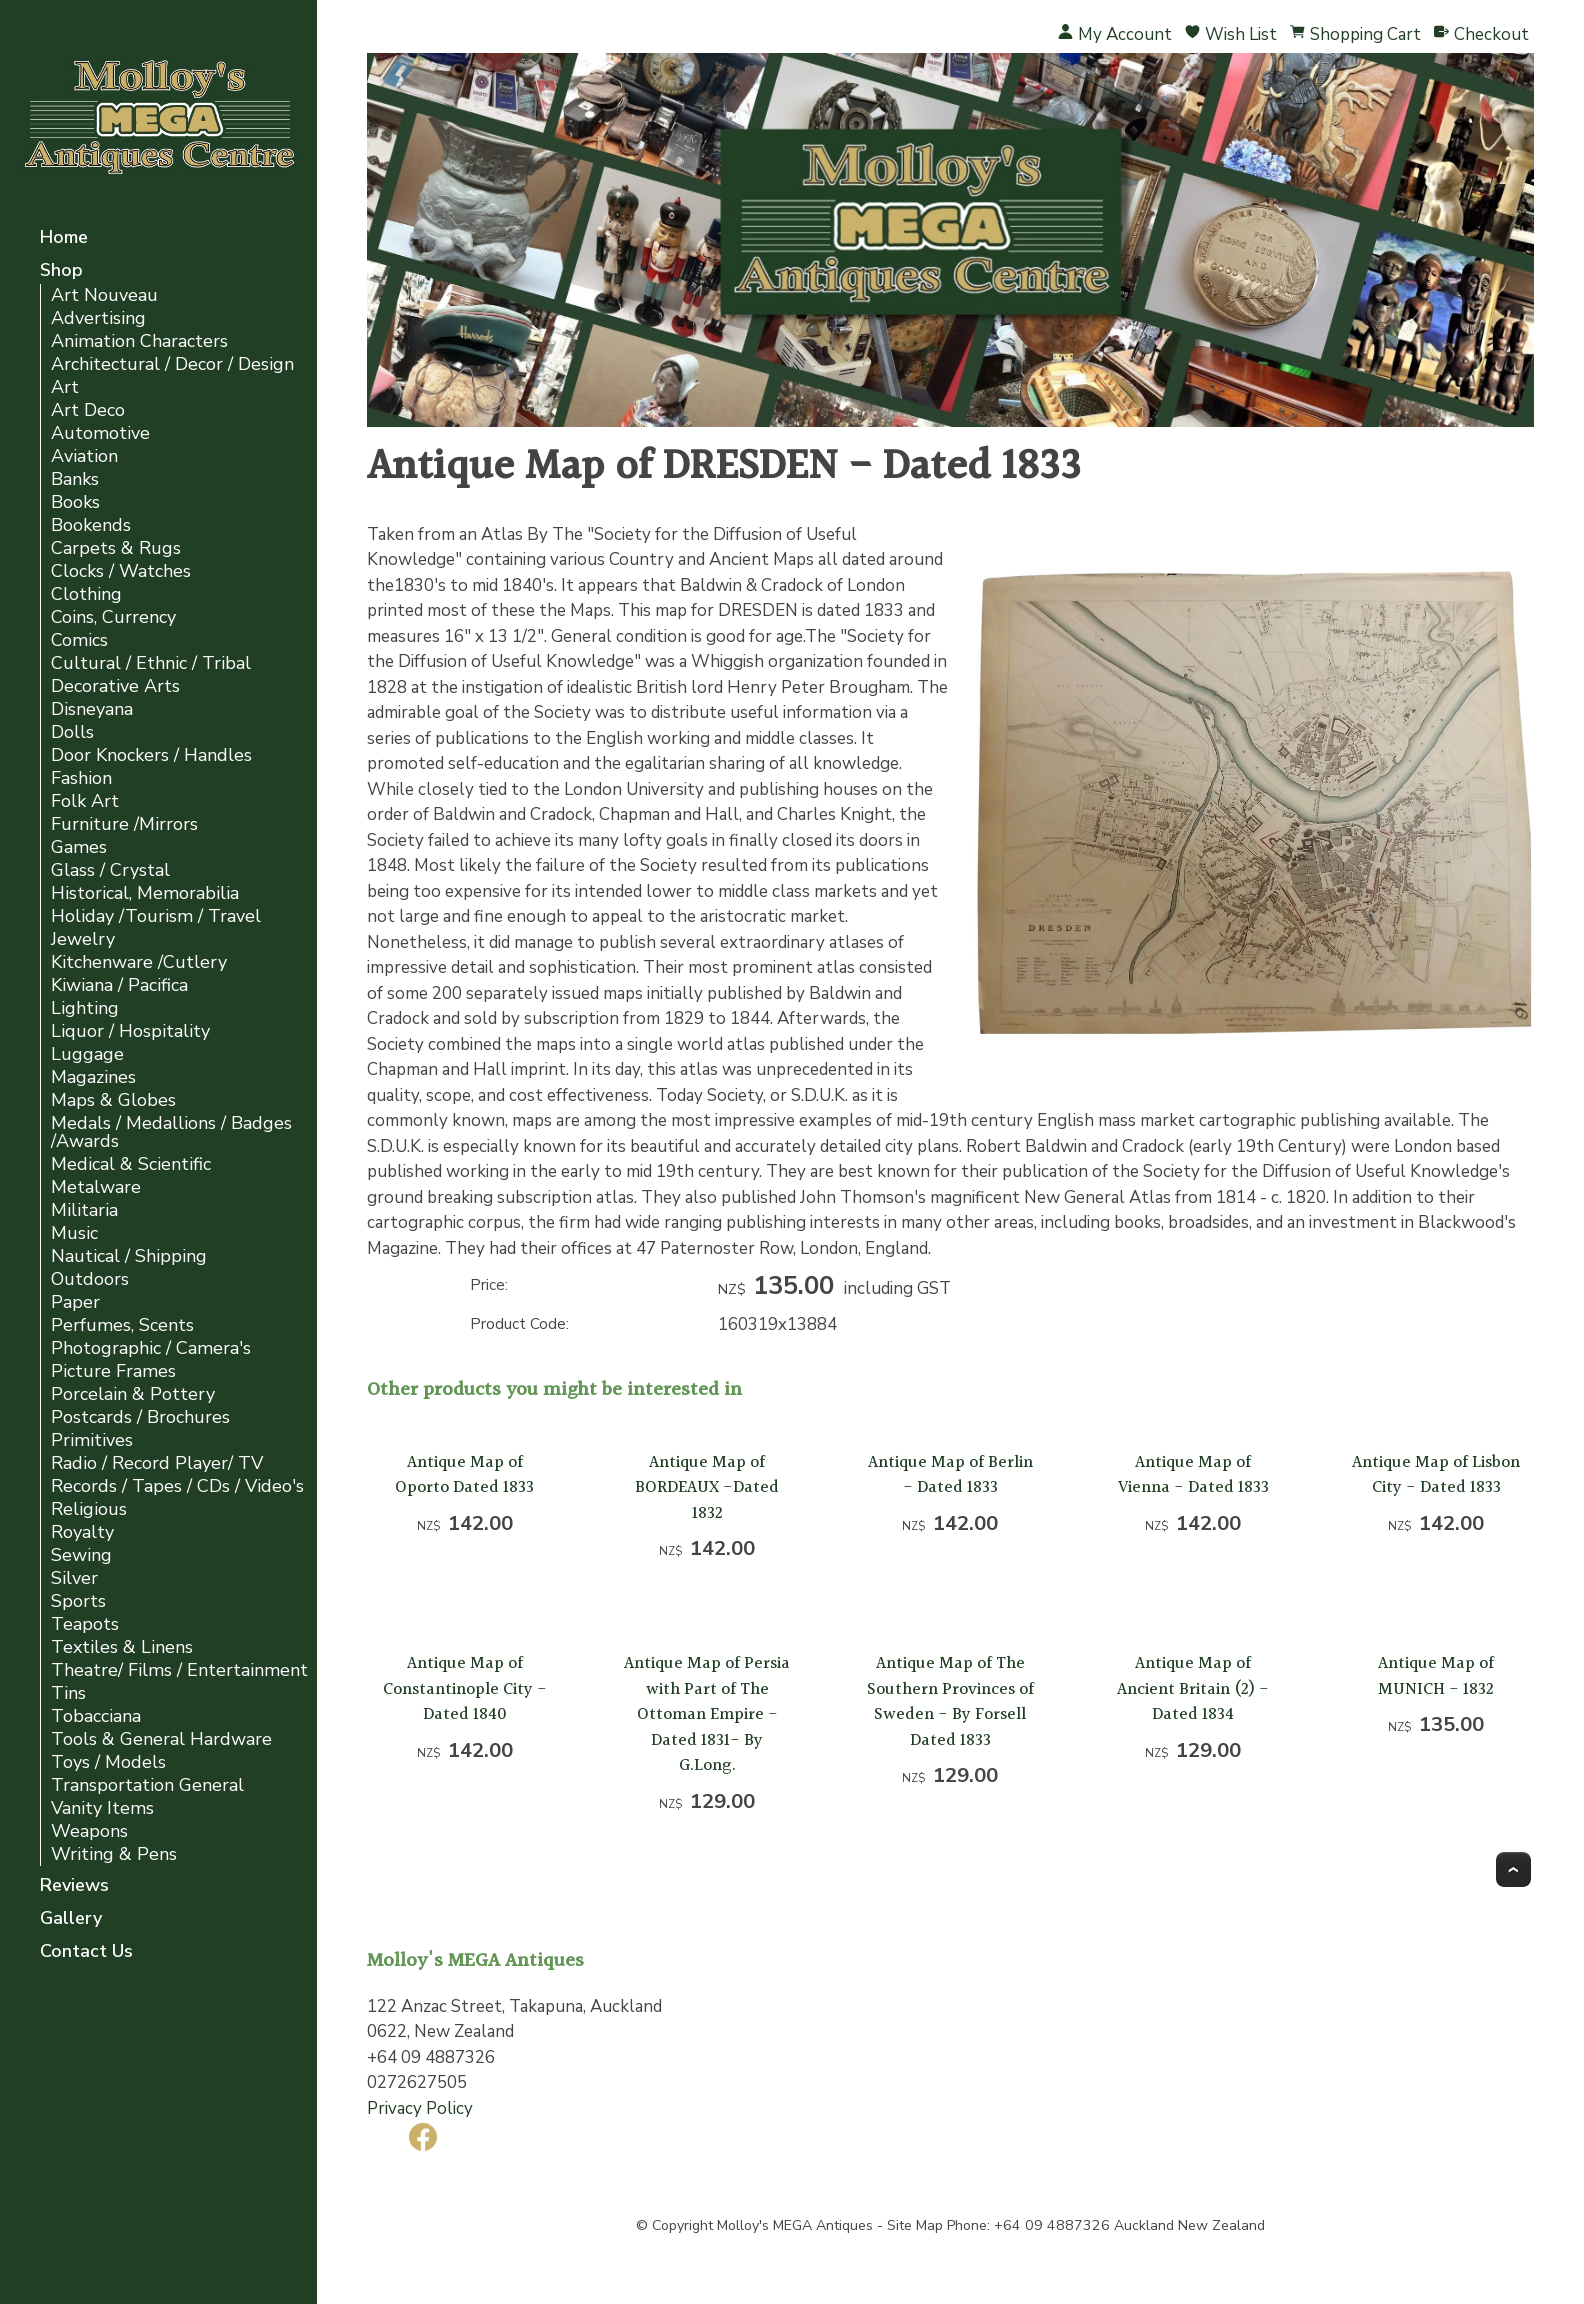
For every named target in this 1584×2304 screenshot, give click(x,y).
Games (79, 847)
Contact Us (86, 1952)
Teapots (85, 1624)
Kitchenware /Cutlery (139, 962)
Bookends (91, 525)
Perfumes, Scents (122, 1325)
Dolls (72, 732)
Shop (61, 271)
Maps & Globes (113, 1100)
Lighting (85, 1008)
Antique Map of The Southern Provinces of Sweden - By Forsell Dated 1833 (950, 1702)
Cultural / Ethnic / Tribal (151, 663)
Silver (74, 1578)
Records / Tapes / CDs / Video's (177, 1486)
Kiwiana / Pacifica (119, 985)
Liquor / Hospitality (130, 1031)
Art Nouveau (104, 295)
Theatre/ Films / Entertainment (179, 1670)
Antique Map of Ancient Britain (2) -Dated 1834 (1193, 1689)
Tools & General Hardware (161, 1739)
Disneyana (92, 709)
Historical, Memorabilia (145, 893)
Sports (78, 1601)
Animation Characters (139, 341)
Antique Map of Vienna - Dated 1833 (1193, 1475)
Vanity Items (102, 1808)
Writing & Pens (114, 1854)
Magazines (93, 1077)
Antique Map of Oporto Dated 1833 (464, 1475)
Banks (75, 479)
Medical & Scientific (131, 1164)
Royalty (82, 1532)
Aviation (84, 456)
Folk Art (85, 801)
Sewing (81, 1555)
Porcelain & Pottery (133, 1394)
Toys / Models (108, 1762)
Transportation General (147, 1785)
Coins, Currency (113, 617)
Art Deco (88, 410)
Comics (79, 640)
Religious (89, 1509)
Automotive (100, 433)
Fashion (81, 778)
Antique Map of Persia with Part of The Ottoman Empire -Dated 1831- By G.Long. (707, 1714)
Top (1513, 1869)
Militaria (84, 1210)
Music (74, 1233)
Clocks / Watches (121, 571)
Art (65, 387)
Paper (75, 1302)
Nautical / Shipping (129, 1256)
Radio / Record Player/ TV (157, 1463)
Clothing (86, 594)
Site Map (915, 2225)
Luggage (87, 1054)
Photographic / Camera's (151, 1348)
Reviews (74, 1886)
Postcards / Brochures (140, 1417)
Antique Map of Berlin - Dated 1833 (950, 1475)
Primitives (92, 1440)
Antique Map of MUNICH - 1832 (1436, 1676)
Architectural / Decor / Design (172, 364)
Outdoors (90, 1279)
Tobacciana (96, 1716)
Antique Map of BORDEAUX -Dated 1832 (707, 1488)
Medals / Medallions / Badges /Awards (171, 1132)
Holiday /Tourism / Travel (156, 916)
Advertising (98, 318)
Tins (68, 1693)
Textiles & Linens (122, 1647)
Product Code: (519, 1324)
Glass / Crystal (110, 870)
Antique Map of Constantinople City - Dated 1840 (465, 1689)
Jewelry (83, 939)
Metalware (96, 1187)
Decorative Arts (115, 686)
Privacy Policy (420, 2108)
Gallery (71, 1919)
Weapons (89, 1831)
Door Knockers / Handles (151, 755)
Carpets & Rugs (116, 548)
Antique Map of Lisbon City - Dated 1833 (1436, 1475)
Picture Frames (113, 1371)
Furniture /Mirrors (124, 824)
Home (64, 238)
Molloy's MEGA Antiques (795, 2225)
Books (75, 502)
